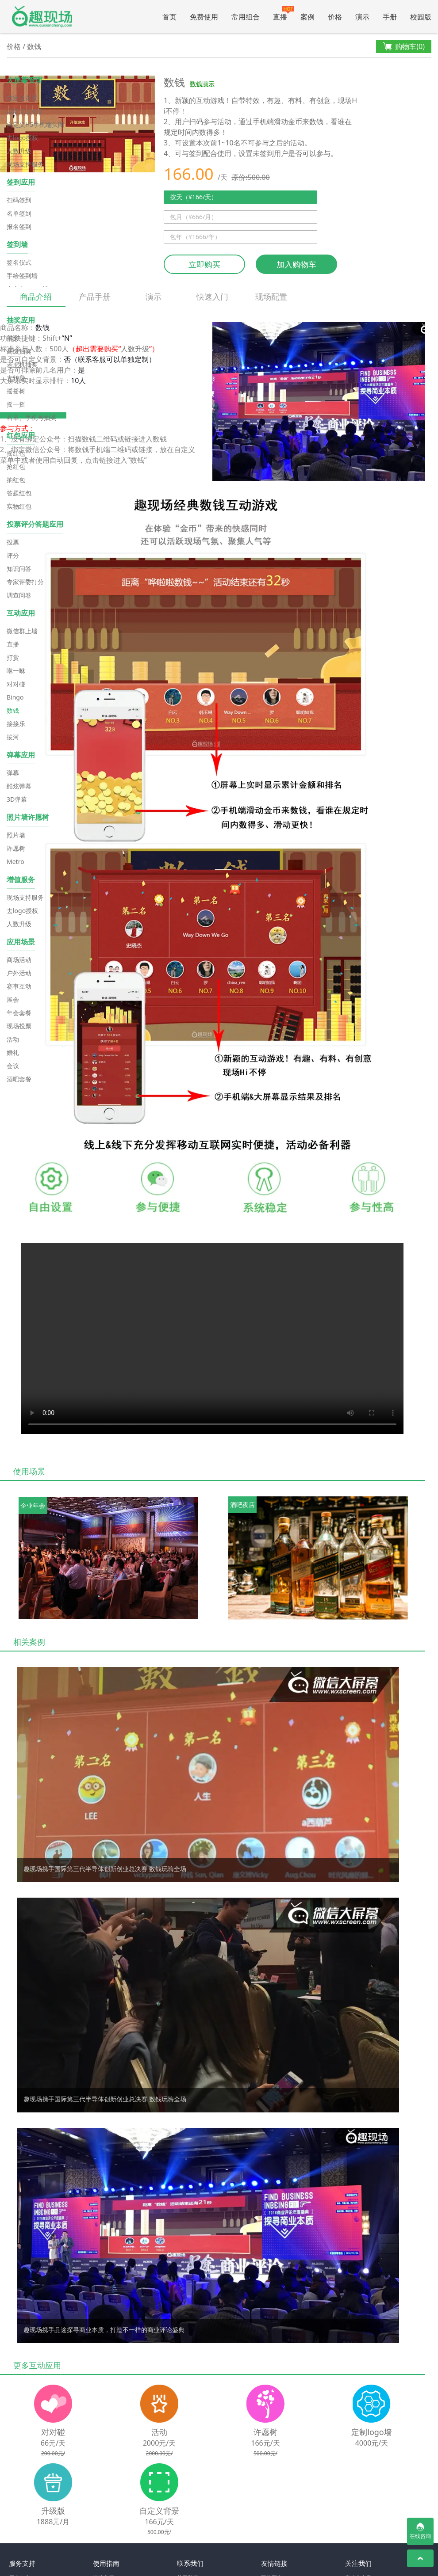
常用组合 (245, 17)
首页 (169, 17)
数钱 (34, 46)
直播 (283, 14)
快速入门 (212, 296)
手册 (390, 17)
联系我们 (190, 2563)
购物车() (404, 47)
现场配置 (271, 296)
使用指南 (106, 2563)
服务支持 (22, 2563)
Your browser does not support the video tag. (212, 1338)
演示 (362, 17)
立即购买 (204, 264)
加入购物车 (296, 264)
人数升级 (135, 349)
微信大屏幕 (42, 16)
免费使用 (204, 17)
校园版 (420, 17)
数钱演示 (202, 84)
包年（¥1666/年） (195, 236)
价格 (335, 17)
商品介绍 (36, 299)
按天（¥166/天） (193, 197)
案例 (307, 17)
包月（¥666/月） (193, 217)
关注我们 (358, 2563)
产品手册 (95, 296)
